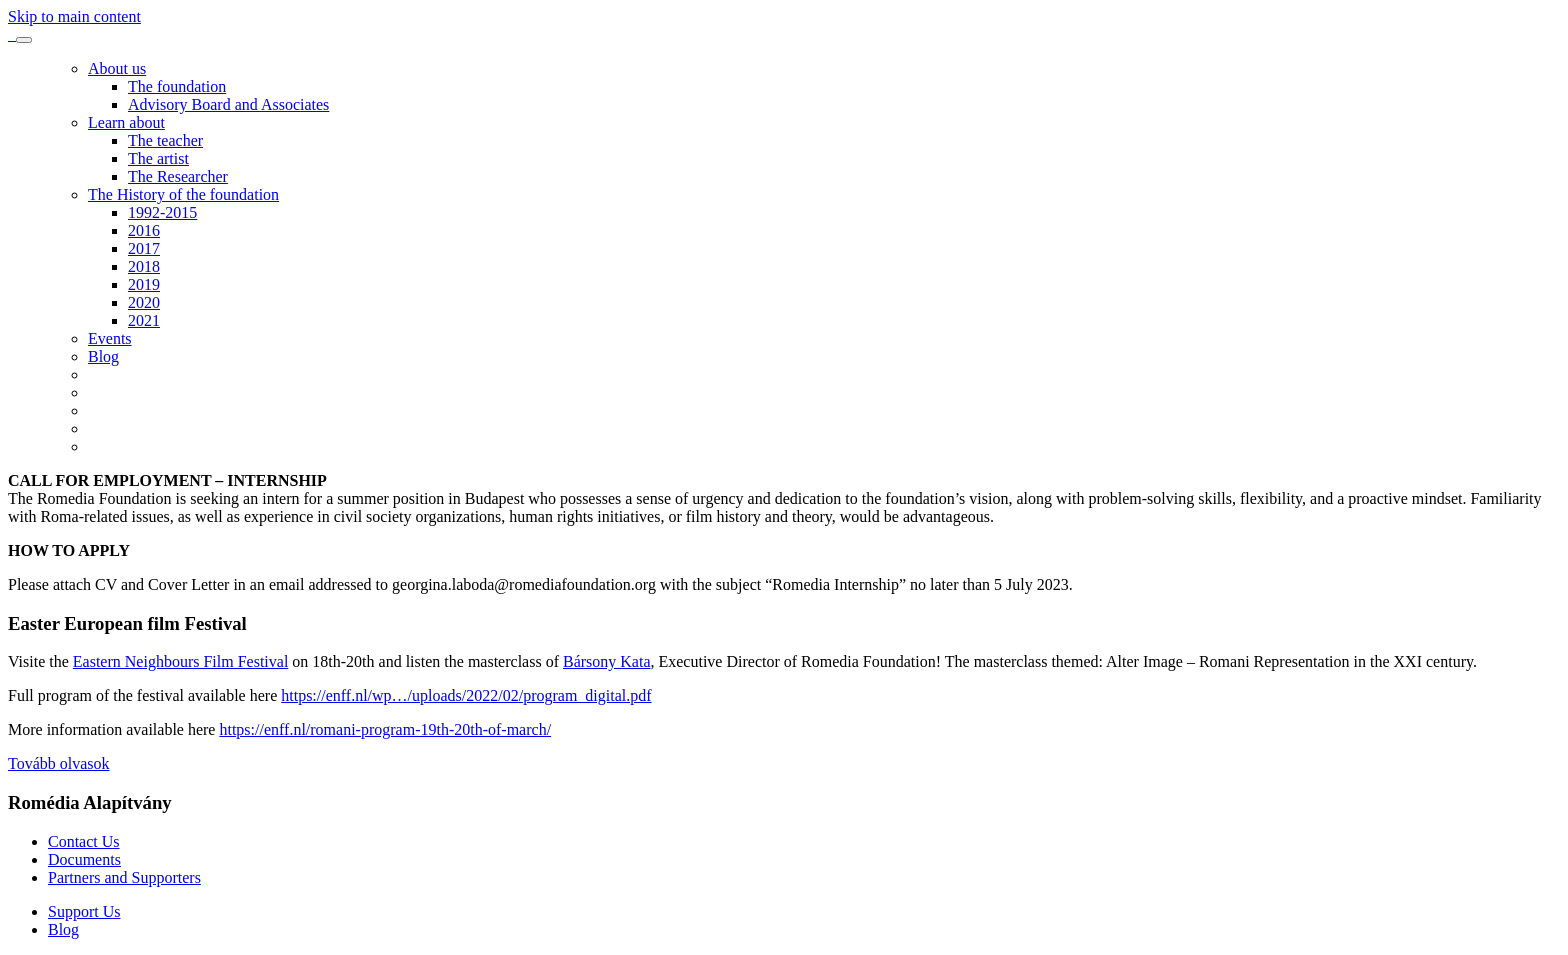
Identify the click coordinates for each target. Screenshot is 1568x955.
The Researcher (178, 176)
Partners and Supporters (124, 877)
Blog (103, 356)
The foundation (177, 86)
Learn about (126, 122)
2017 (144, 248)
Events (110, 338)
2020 (144, 302)
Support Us (84, 911)
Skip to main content (74, 16)
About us (117, 68)
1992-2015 (162, 212)
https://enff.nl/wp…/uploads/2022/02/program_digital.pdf (466, 695)
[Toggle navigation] (24, 40)
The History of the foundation (183, 194)
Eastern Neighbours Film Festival (181, 661)
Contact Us (84, 841)
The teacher (165, 140)
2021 (144, 320)
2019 (144, 284)
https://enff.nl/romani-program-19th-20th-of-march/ (385, 729)
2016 (144, 230)
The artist (158, 158)
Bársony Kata (607, 661)
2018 (144, 266)
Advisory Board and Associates (228, 104)
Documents (84, 859)
